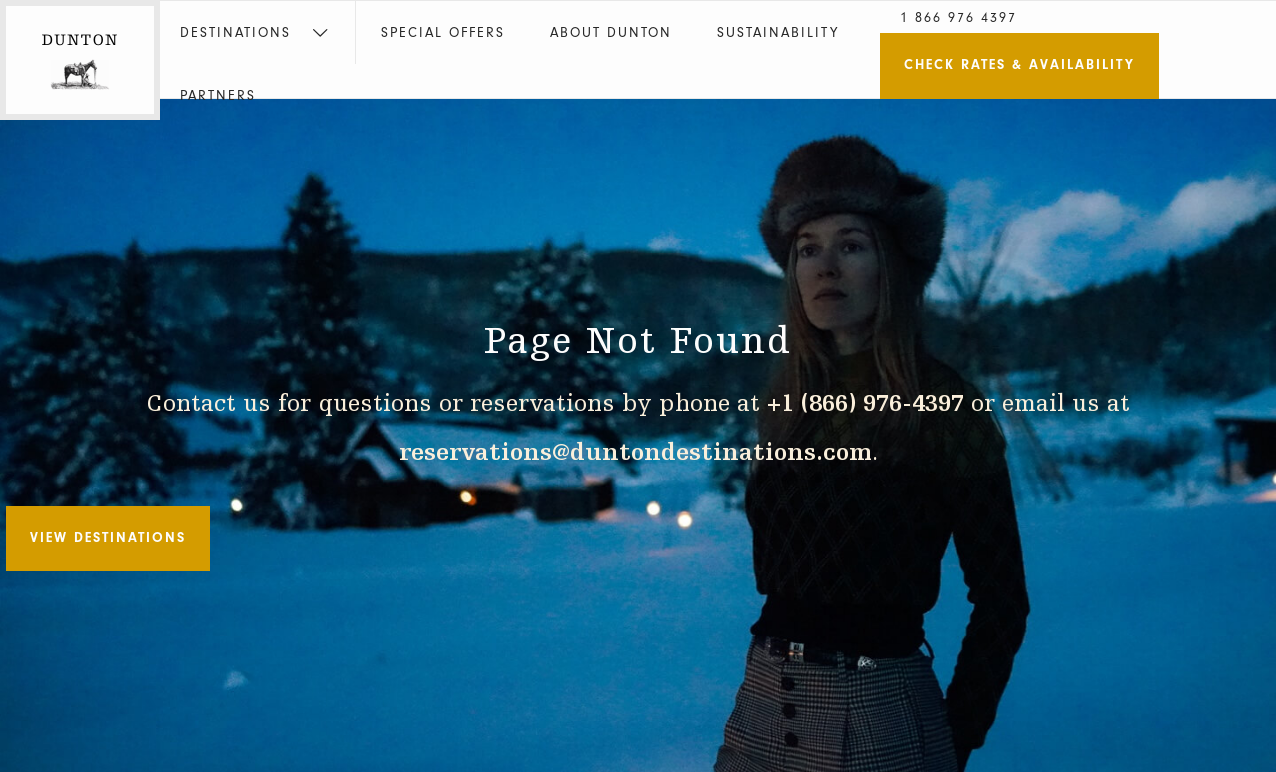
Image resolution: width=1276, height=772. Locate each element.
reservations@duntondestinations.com (635, 453)
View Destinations (108, 537)
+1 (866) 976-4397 (865, 404)
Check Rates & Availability (1019, 64)
